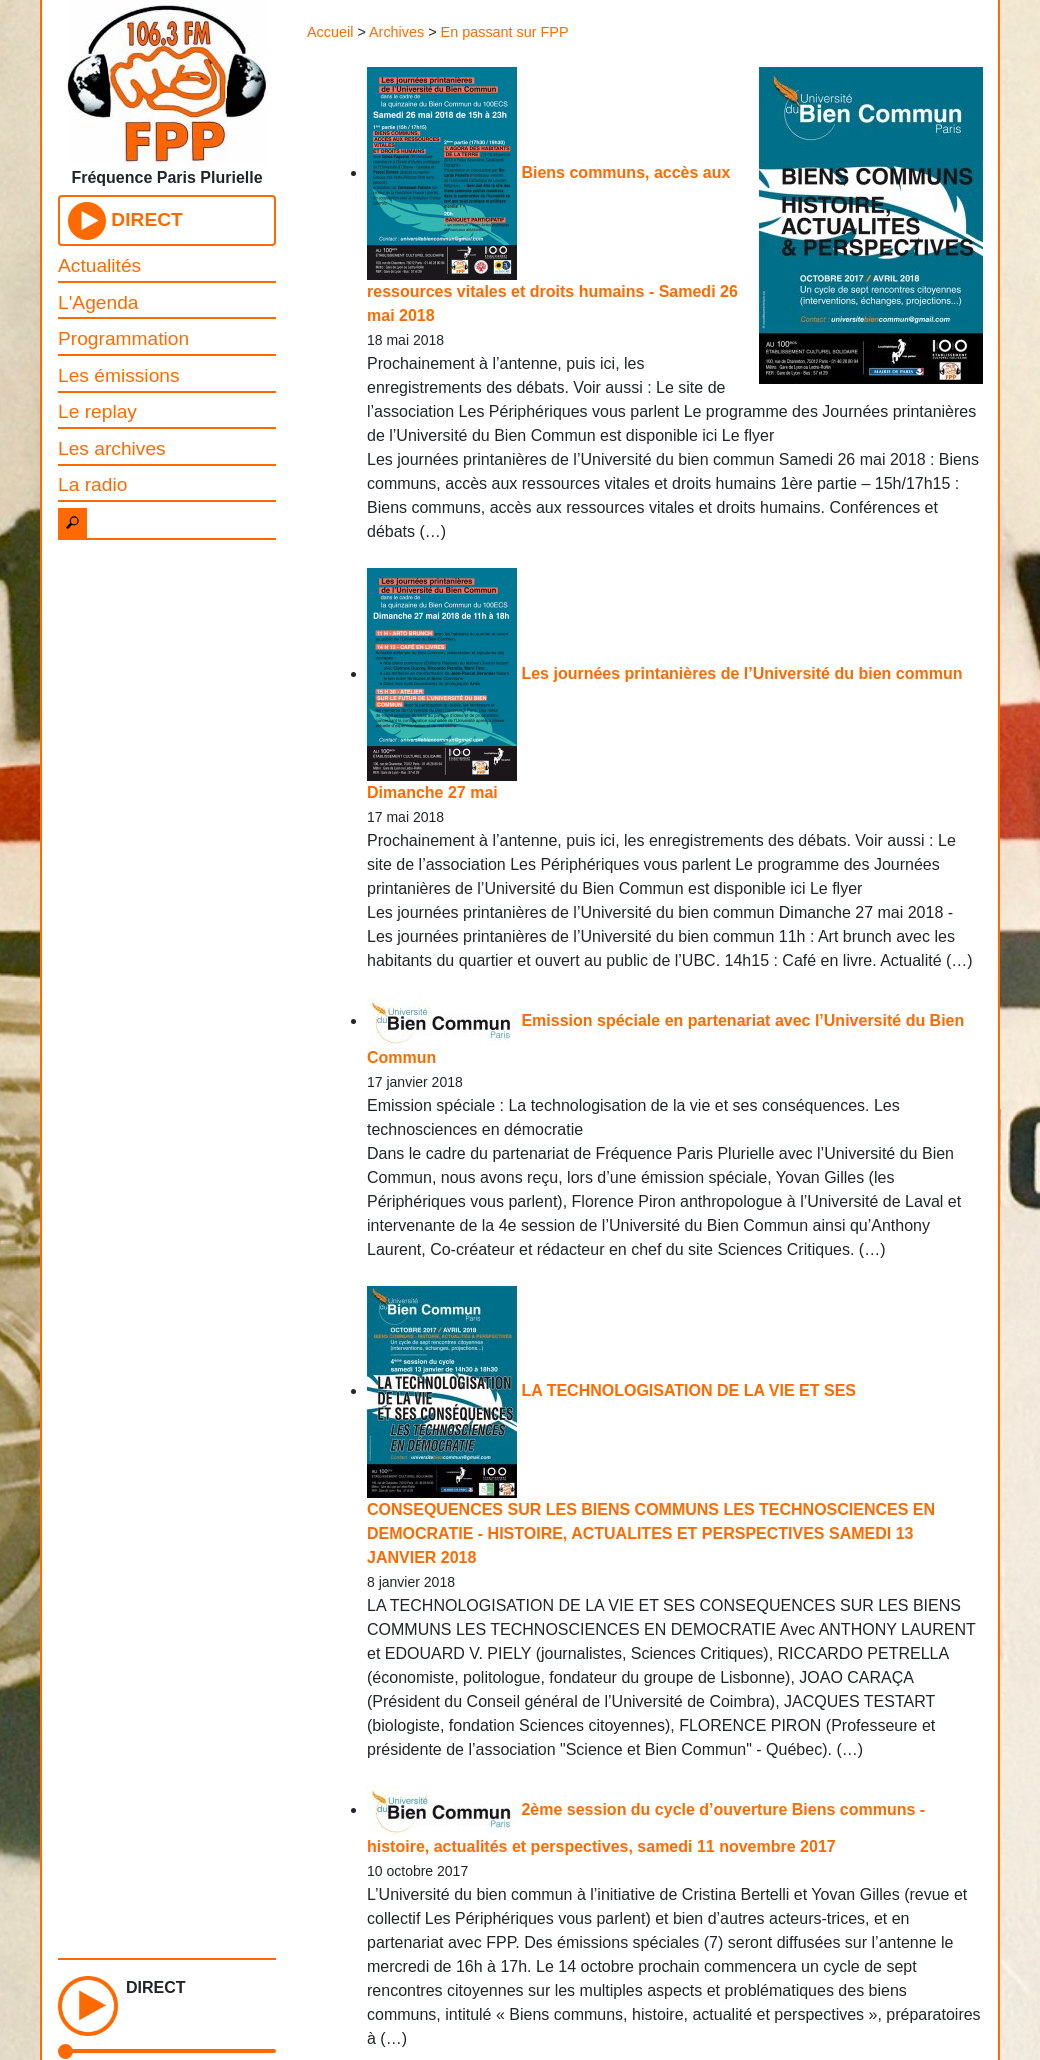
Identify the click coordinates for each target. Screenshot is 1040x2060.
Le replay (97, 411)
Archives (396, 32)
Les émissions (119, 375)
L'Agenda (98, 302)
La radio (92, 484)
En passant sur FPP (505, 32)
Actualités (99, 265)
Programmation (123, 338)
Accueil (330, 32)
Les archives (112, 448)
